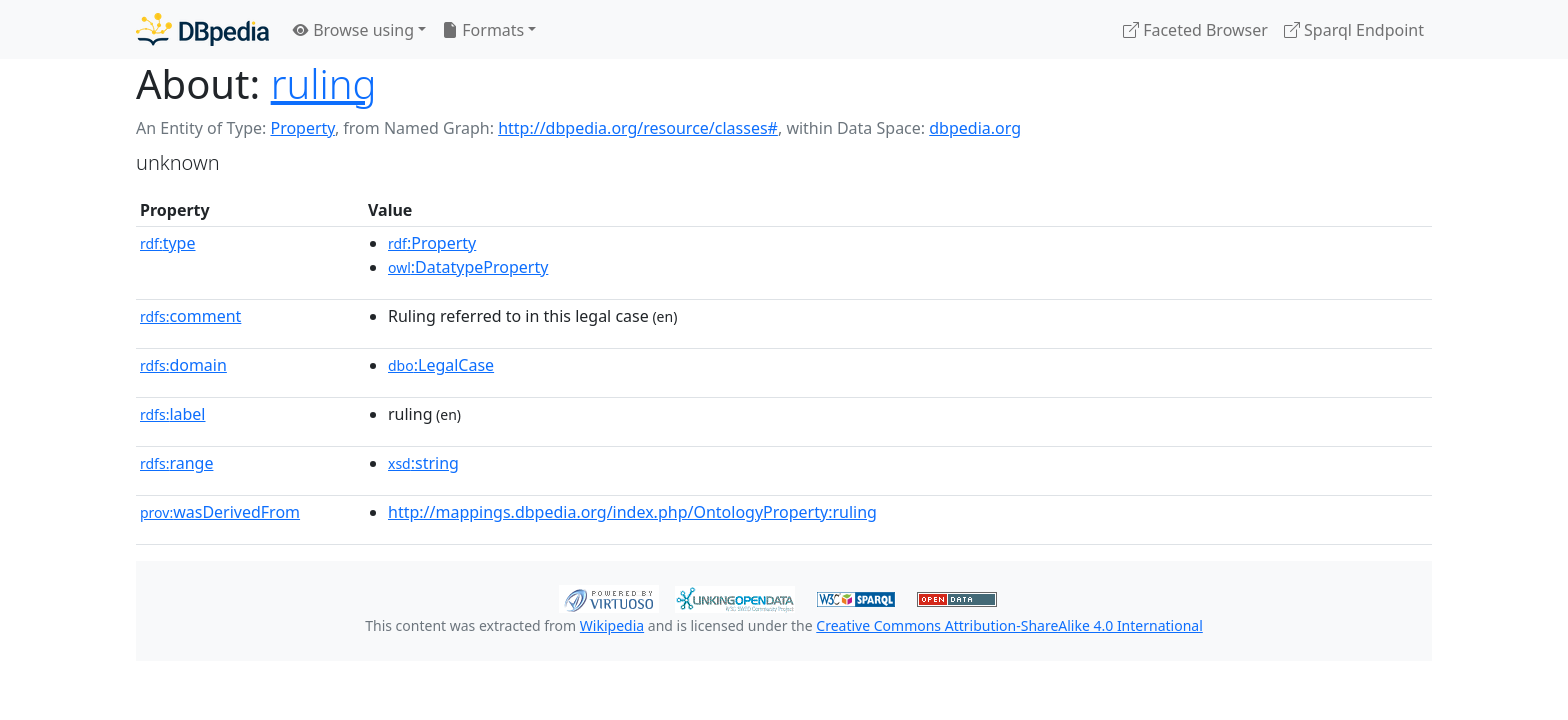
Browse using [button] (353, 30)
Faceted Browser (1195, 30)
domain (183, 365)
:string (423, 463)
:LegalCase (441, 365)
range (176, 463)
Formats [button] (483, 30)
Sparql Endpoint (1354, 30)
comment (190, 316)
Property (302, 128)
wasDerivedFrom (220, 512)
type (168, 243)
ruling (324, 83)
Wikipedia (612, 625)
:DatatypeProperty (468, 267)
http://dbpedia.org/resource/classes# (638, 128)
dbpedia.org (975, 128)
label (173, 414)
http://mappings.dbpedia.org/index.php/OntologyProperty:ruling (632, 512)
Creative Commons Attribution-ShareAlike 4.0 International (1009, 625)
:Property (432, 243)
